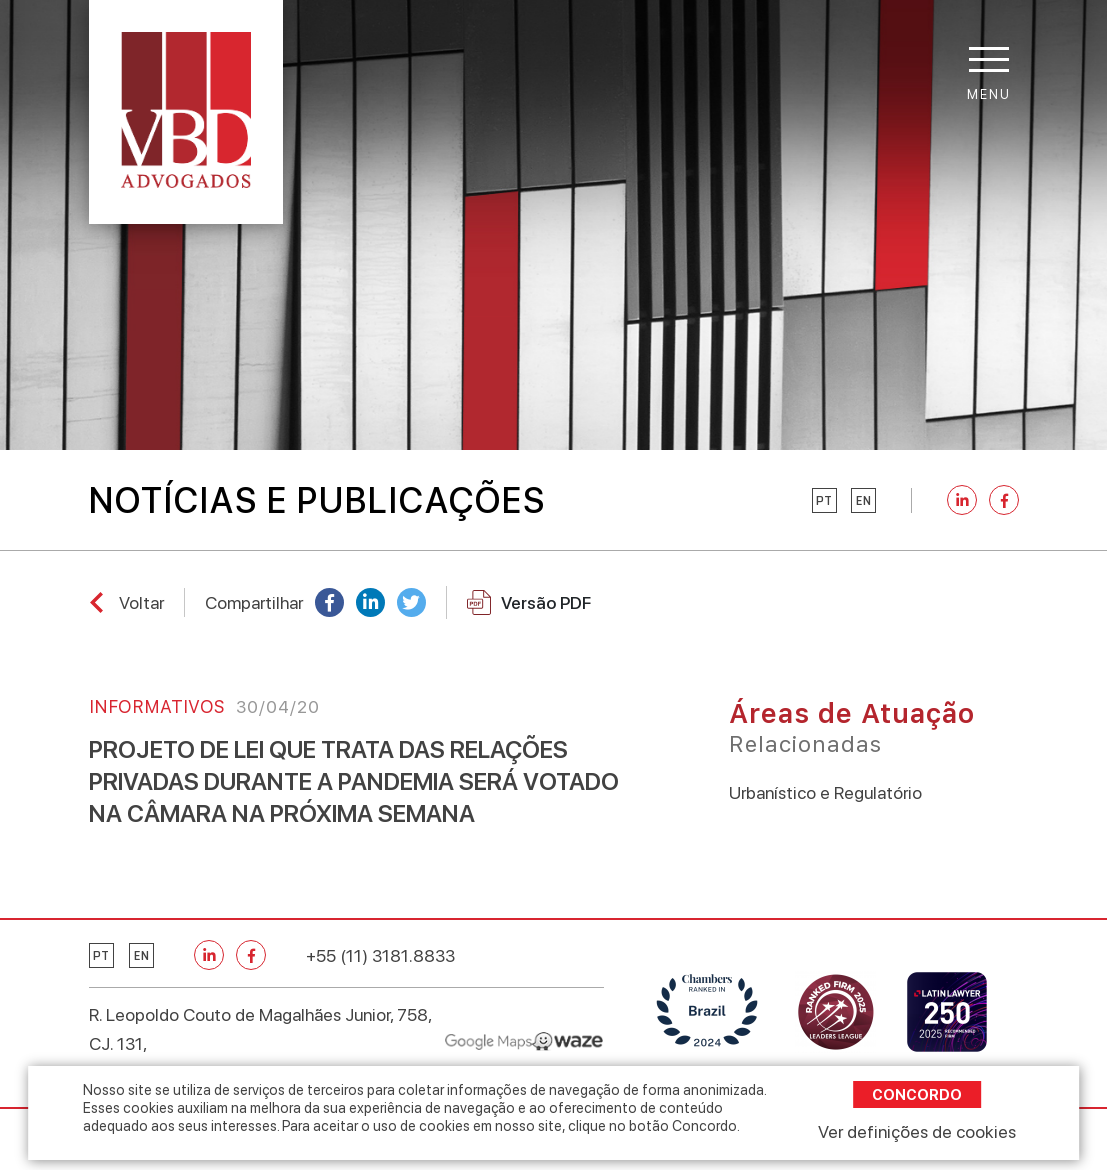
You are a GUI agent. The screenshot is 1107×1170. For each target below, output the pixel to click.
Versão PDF (529, 602)
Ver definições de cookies (917, 1131)
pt (824, 501)
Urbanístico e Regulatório (825, 792)
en (863, 501)
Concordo (917, 1094)
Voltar (141, 602)
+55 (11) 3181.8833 (380, 955)
